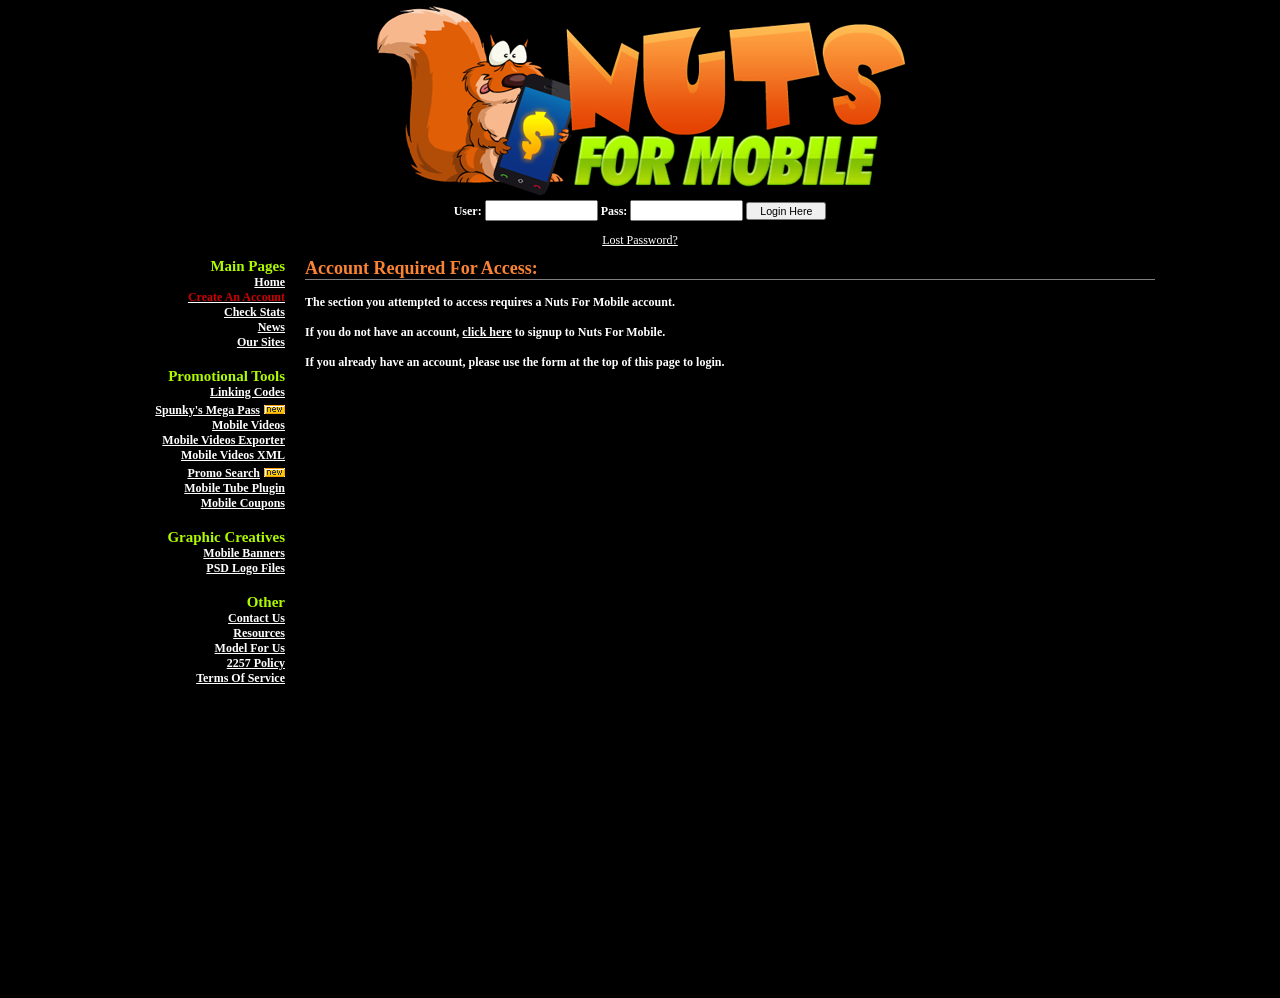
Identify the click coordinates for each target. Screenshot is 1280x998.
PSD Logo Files (245, 568)
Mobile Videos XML (233, 455)
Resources (259, 633)
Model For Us (250, 648)
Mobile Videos (248, 425)
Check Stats (254, 312)
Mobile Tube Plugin (234, 488)
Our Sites (261, 342)
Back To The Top (640, 975)
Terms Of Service (240, 678)
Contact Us (256, 618)
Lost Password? (640, 240)
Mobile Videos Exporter (223, 440)
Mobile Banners (244, 553)
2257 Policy (256, 663)
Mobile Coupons (243, 503)
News (271, 327)
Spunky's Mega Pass (207, 410)
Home (269, 282)
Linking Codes (247, 392)
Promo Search (223, 473)
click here (486, 332)
